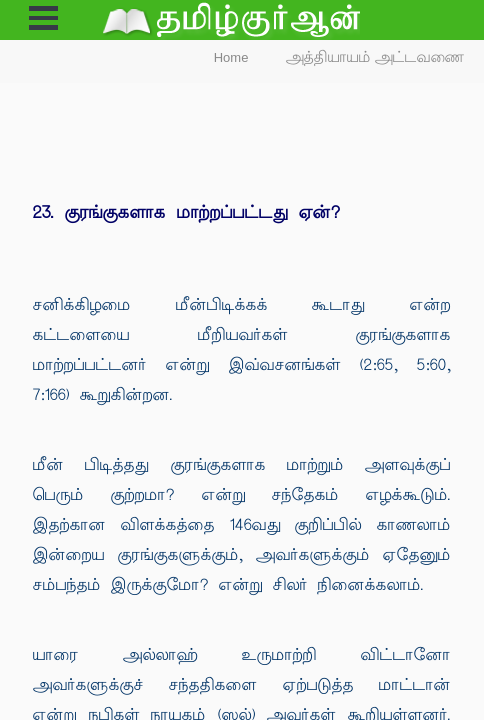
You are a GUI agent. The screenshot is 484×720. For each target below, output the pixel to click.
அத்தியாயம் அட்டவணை (375, 57)
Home (231, 57)
